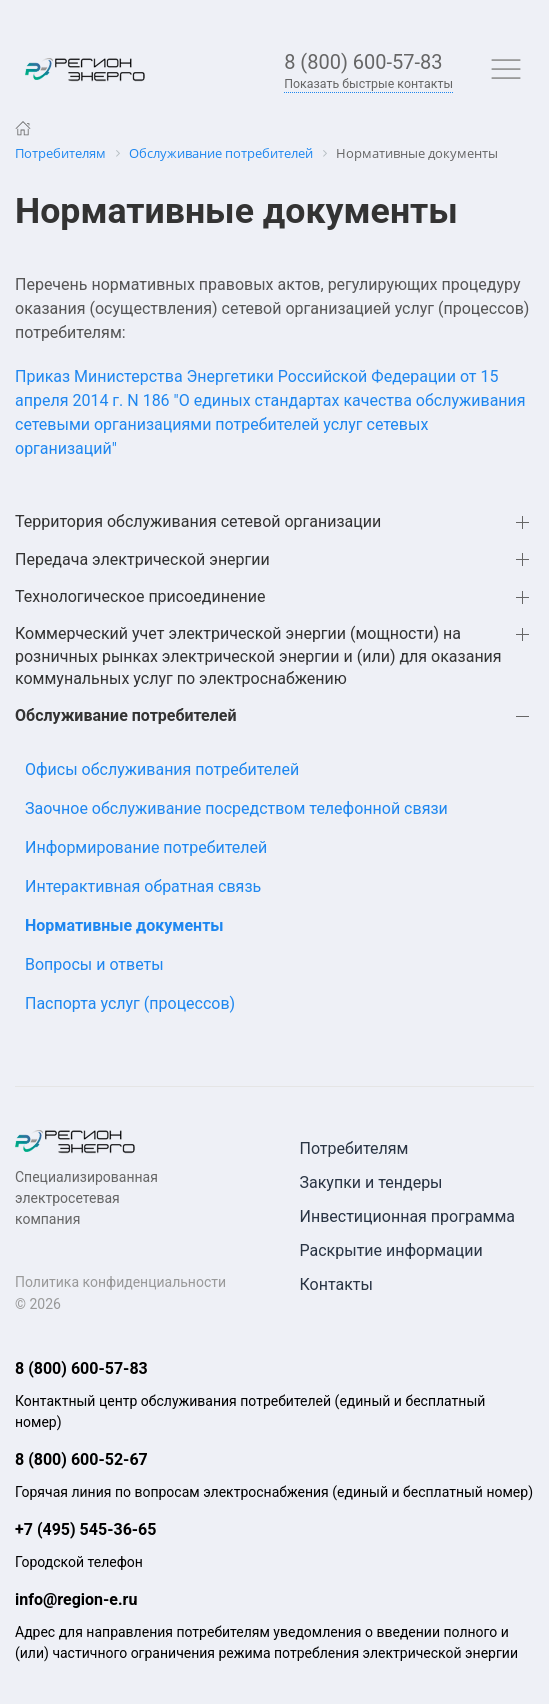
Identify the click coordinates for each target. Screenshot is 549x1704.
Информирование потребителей (146, 847)
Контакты (336, 1284)
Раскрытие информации (391, 1250)
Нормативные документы (124, 925)
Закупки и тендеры (371, 1182)
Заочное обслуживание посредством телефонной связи (236, 808)
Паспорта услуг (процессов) (130, 1003)
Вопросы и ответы (94, 964)
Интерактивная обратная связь (143, 886)
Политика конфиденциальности (120, 1282)
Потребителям (354, 1148)
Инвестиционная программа (408, 1216)
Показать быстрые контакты (368, 84)
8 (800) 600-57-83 (363, 62)
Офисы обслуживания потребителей (162, 769)
